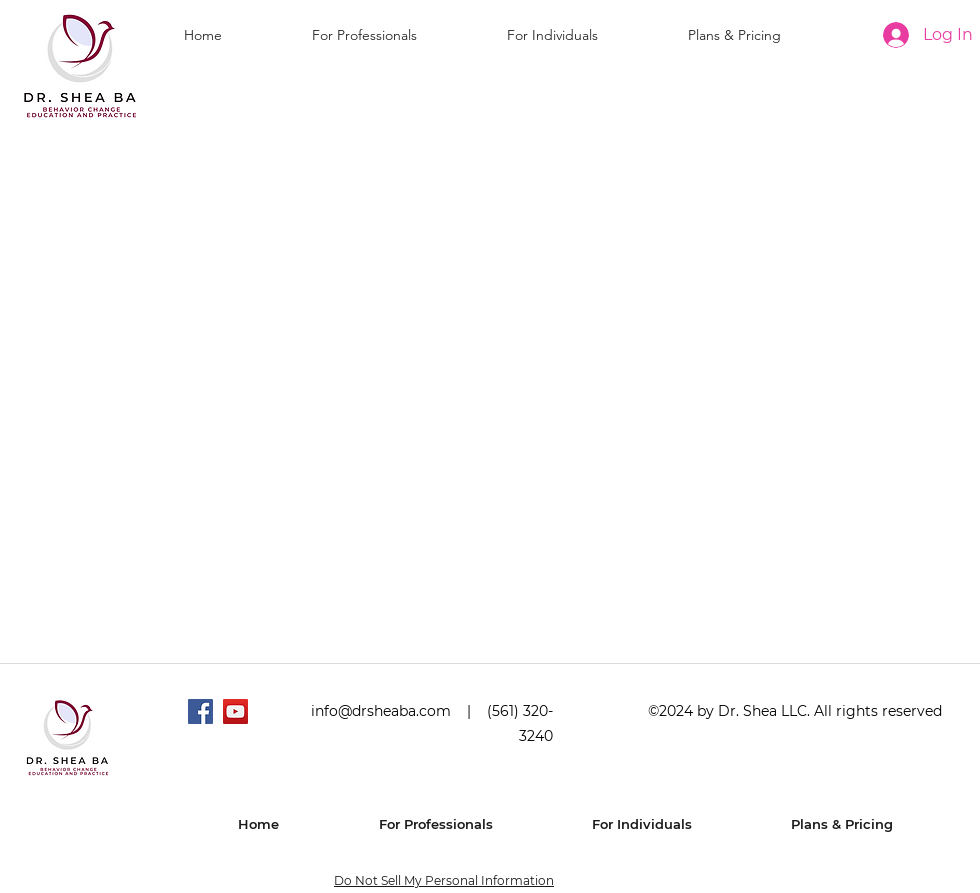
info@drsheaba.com (381, 711)
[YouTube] (235, 711)
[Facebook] (200, 711)
